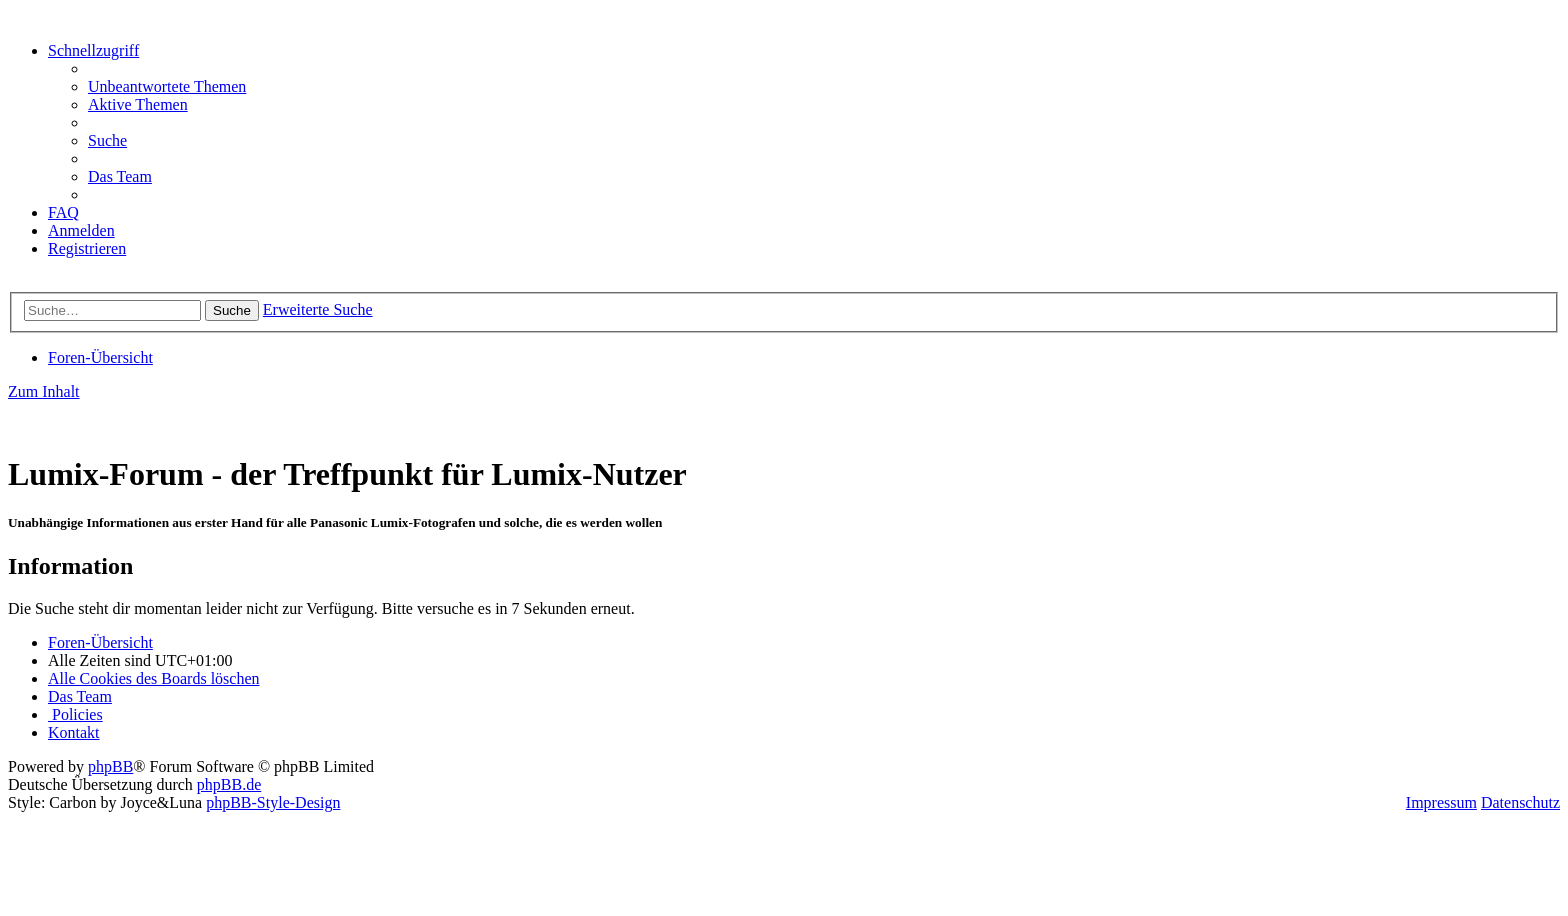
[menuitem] (167, 86)
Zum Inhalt (44, 391)
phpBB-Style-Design (273, 802)
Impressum (1441, 802)
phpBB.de (229, 784)
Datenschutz (1520, 802)
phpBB (110, 766)
